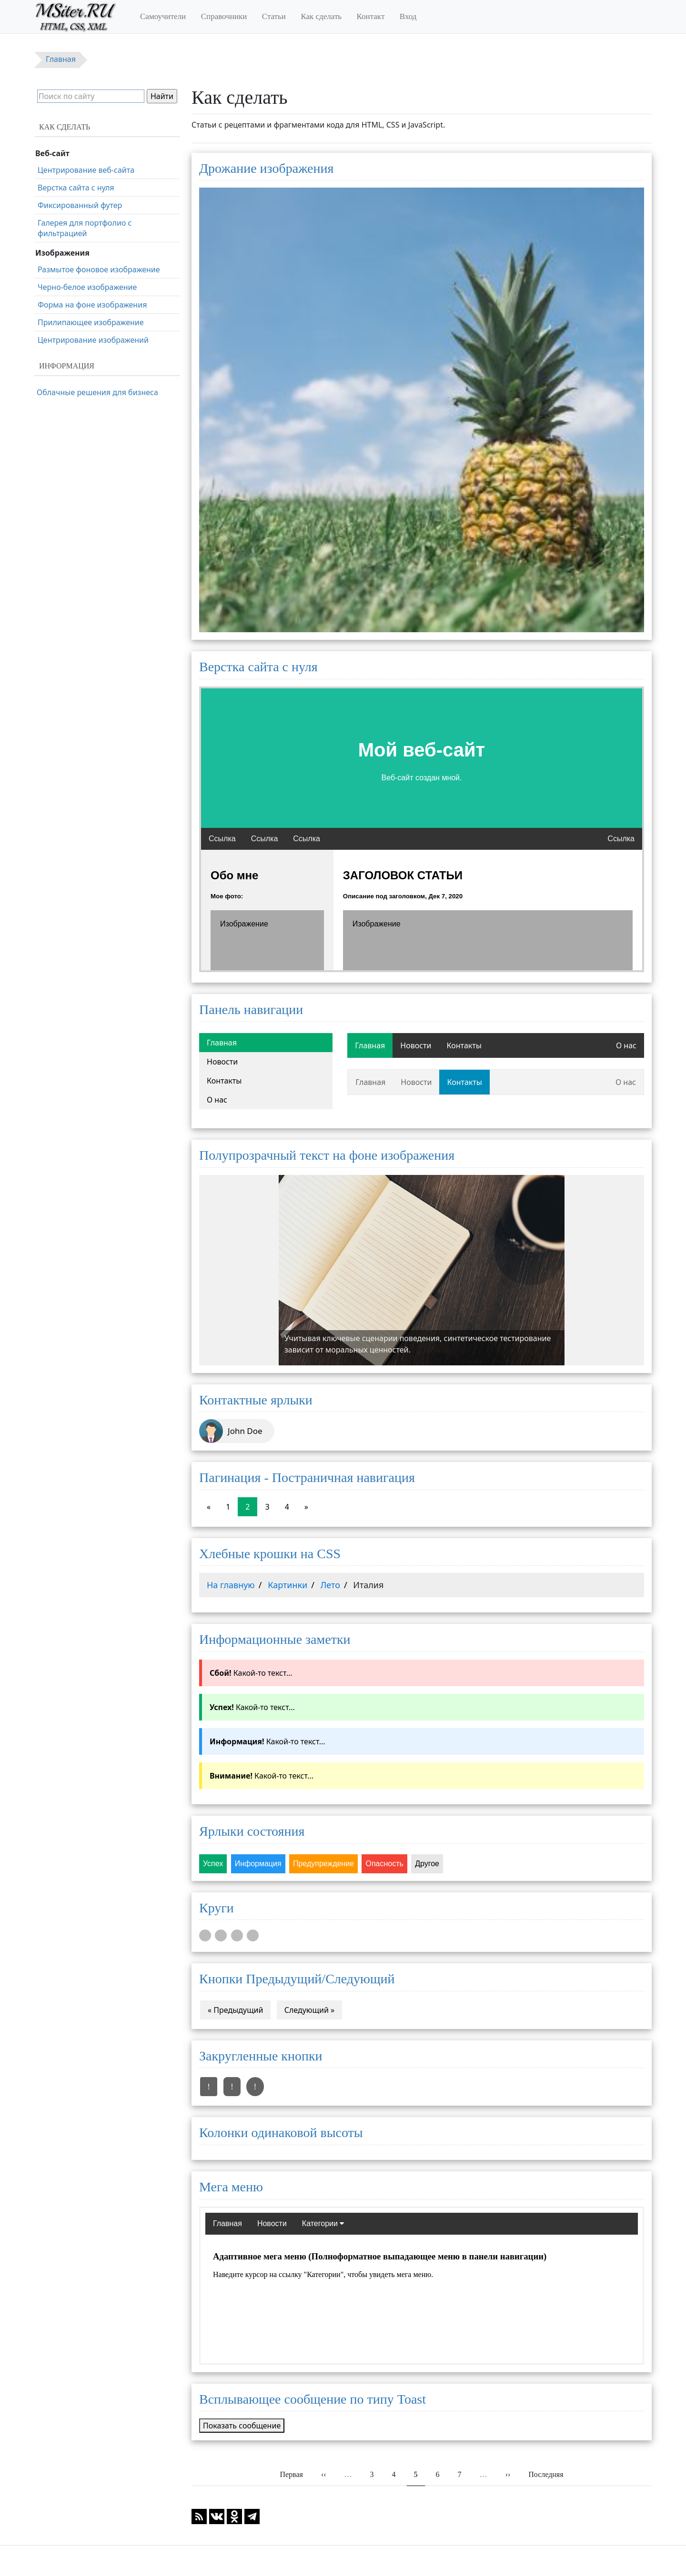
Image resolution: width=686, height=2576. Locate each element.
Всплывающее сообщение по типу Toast (312, 2399)
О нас (217, 1099)
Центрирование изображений (93, 340)
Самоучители (163, 16)
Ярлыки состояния (251, 1831)
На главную (231, 1585)
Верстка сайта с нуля (258, 666)
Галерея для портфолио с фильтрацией (85, 228)
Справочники (224, 16)
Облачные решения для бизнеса (97, 392)
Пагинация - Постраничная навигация (307, 1477)
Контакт (371, 16)
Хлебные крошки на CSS (270, 1553)
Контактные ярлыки (256, 1399)
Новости (222, 1061)
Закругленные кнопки (261, 2056)
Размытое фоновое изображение (99, 269)
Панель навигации (251, 1009)
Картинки (287, 1585)
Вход (408, 16)
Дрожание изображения (266, 168)
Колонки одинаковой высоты (281, 2132)
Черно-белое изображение (87, 287)
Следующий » (309, 2010)
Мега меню (231, 2186)
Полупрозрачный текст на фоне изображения (326, 1155)
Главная (222, 1042)
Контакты (224, 1080)
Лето (330, 1585)
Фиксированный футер (80, 205)
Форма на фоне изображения (92, 304)
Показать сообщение (242, 2425)
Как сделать (321, 16)
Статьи (274, 16)
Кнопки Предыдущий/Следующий (297, 1978)
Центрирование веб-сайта (86, 170)
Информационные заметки (275, 1639)
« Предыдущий (235, 2010)
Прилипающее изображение (91, 322)
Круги (216, 1907)
